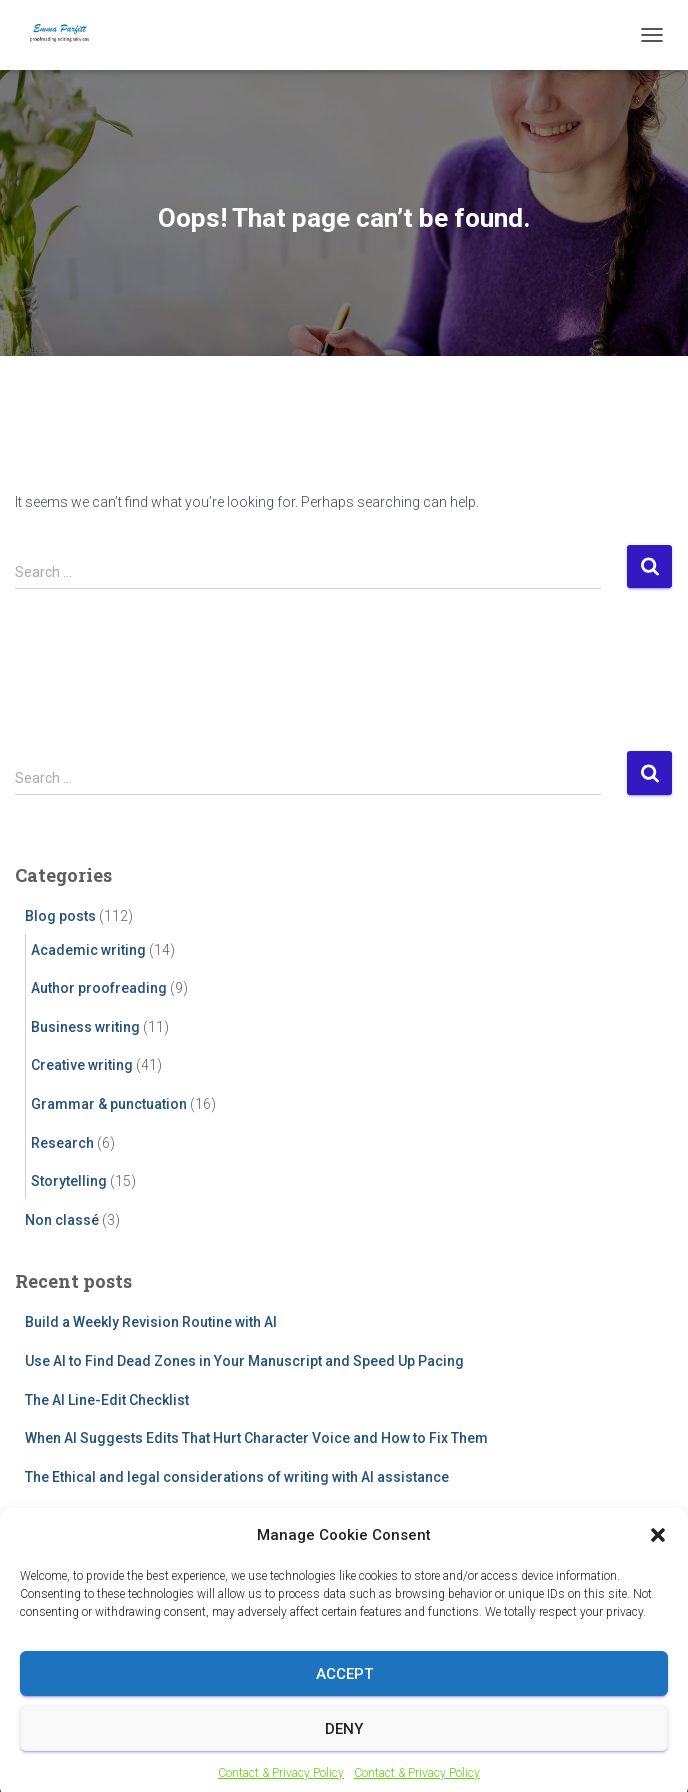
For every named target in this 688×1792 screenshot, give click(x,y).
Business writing (85, 1027)
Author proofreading (99, 988)
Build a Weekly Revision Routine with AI (151, 1322)
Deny (344, 1744)
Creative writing (82, 1065)
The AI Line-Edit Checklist (107, 1400)
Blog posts (60, 916)
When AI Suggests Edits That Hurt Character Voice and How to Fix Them (256, 1438)
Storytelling (69, 1181)
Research (62, 1143)
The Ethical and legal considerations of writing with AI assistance (237, 1477)
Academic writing (88, 950)
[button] (658, 1550)
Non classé (62, 1220)
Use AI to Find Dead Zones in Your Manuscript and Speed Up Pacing (244, 1361)
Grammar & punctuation (109, 1104)
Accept (344, 1689)
